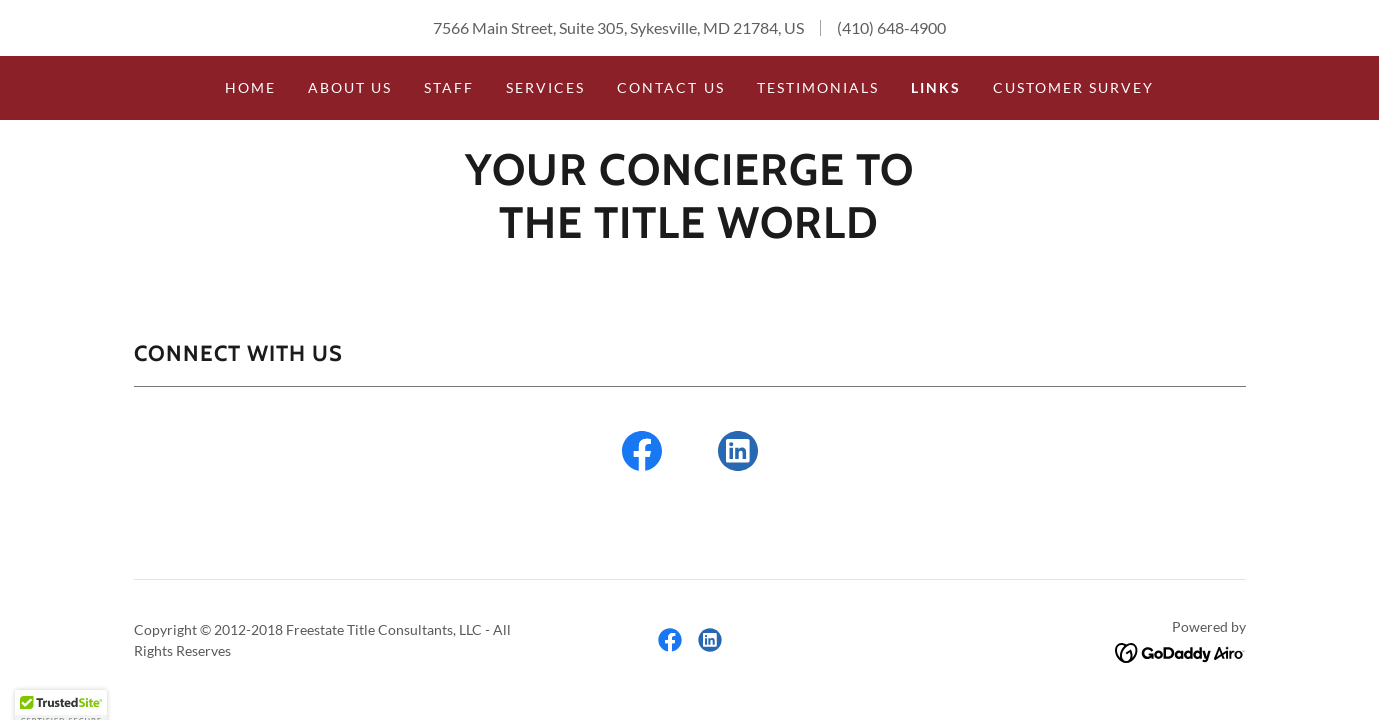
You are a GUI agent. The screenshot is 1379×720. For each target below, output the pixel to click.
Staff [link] (449, 87)
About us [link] (350, 87)
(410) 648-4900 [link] (891, 27)
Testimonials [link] (818, 87)
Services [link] (545, 87)
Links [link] (936, 87)
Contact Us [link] (670, 87)
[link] (689, 231)
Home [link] (250, 87)
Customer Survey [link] (1073, 87)
